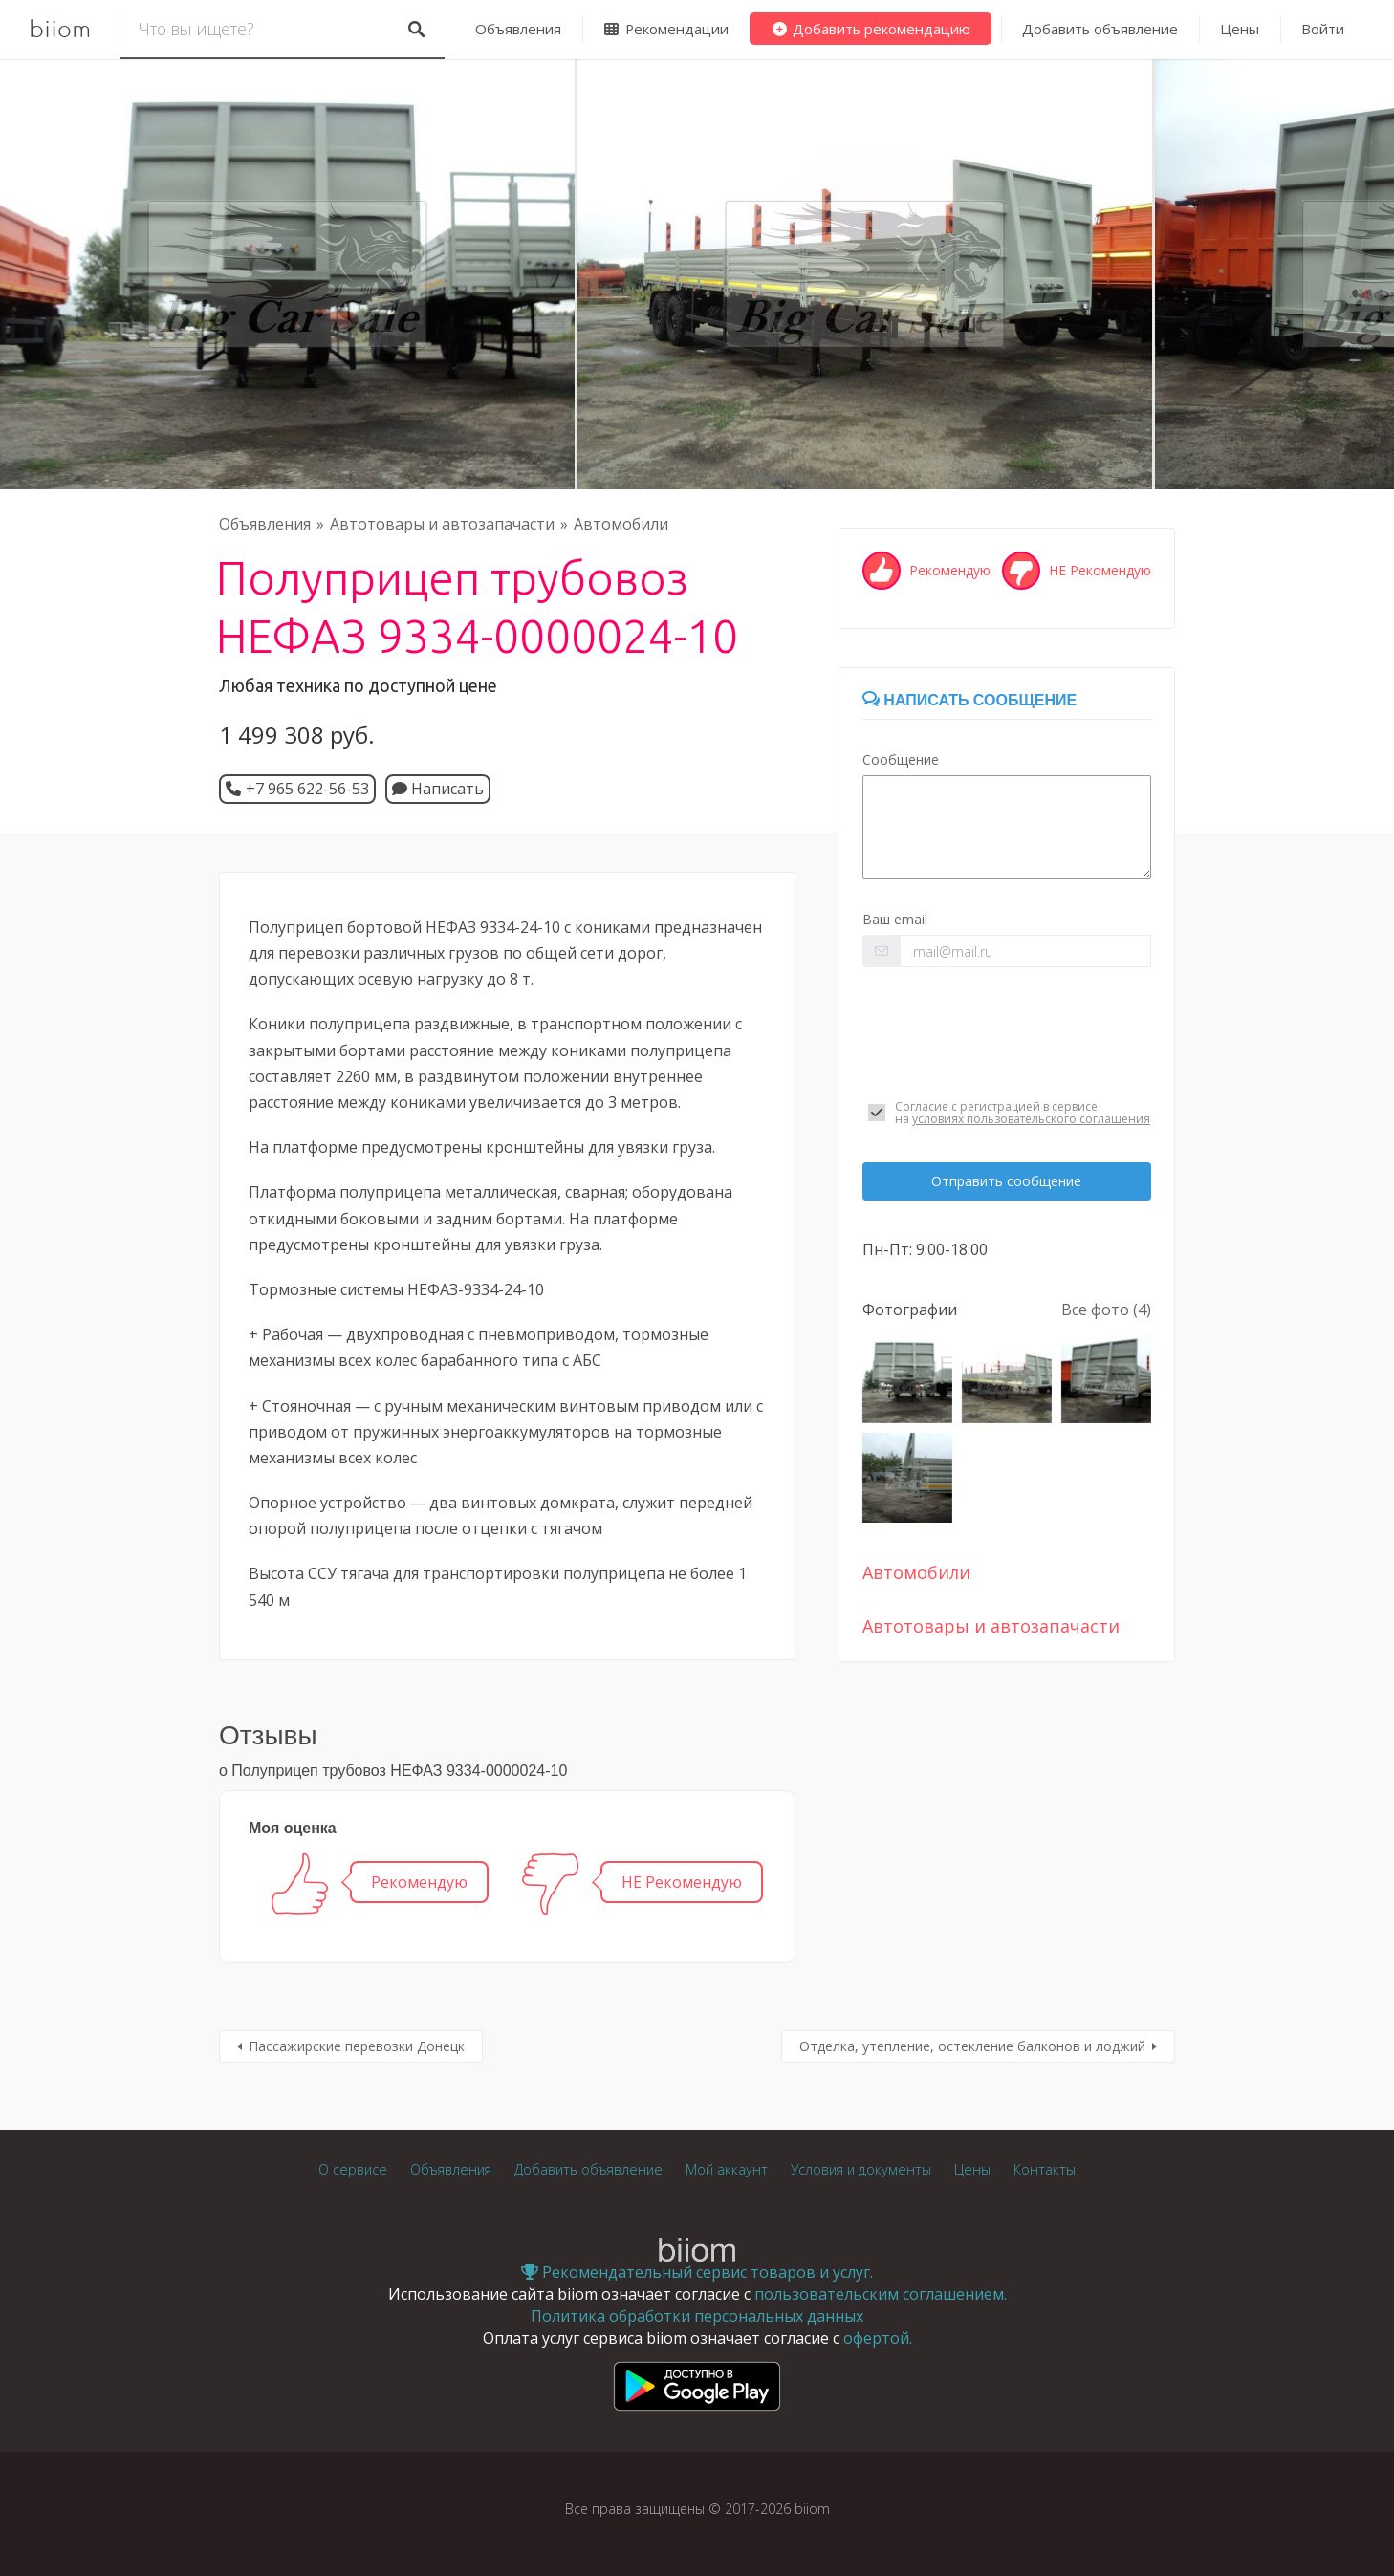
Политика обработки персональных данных (697, 2316)
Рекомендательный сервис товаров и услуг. (697, 2272)
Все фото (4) (1106, 1309)
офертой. (877, 2338)
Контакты (1044, 2169)
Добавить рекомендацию (870, 28)
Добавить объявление (1100, 28)
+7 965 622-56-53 (307, 788)
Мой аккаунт (727, 2169)
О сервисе (352, 2169)
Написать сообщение (969, 700)
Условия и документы (861, 2169)
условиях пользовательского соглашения (1031, 1119)
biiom (60, 29)
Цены (1239, 28)
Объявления (518, 28)
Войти (1322, 28)
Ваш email (894, 919)
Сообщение (900, 759)
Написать (438, 788)
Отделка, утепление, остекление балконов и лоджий (972, 2046)
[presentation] (1006, 1033)
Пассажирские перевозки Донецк (357, 2046)
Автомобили (621, 523)
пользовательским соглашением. (880, 2294)
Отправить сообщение (1006, 1181)
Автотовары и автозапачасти (442, 523)
